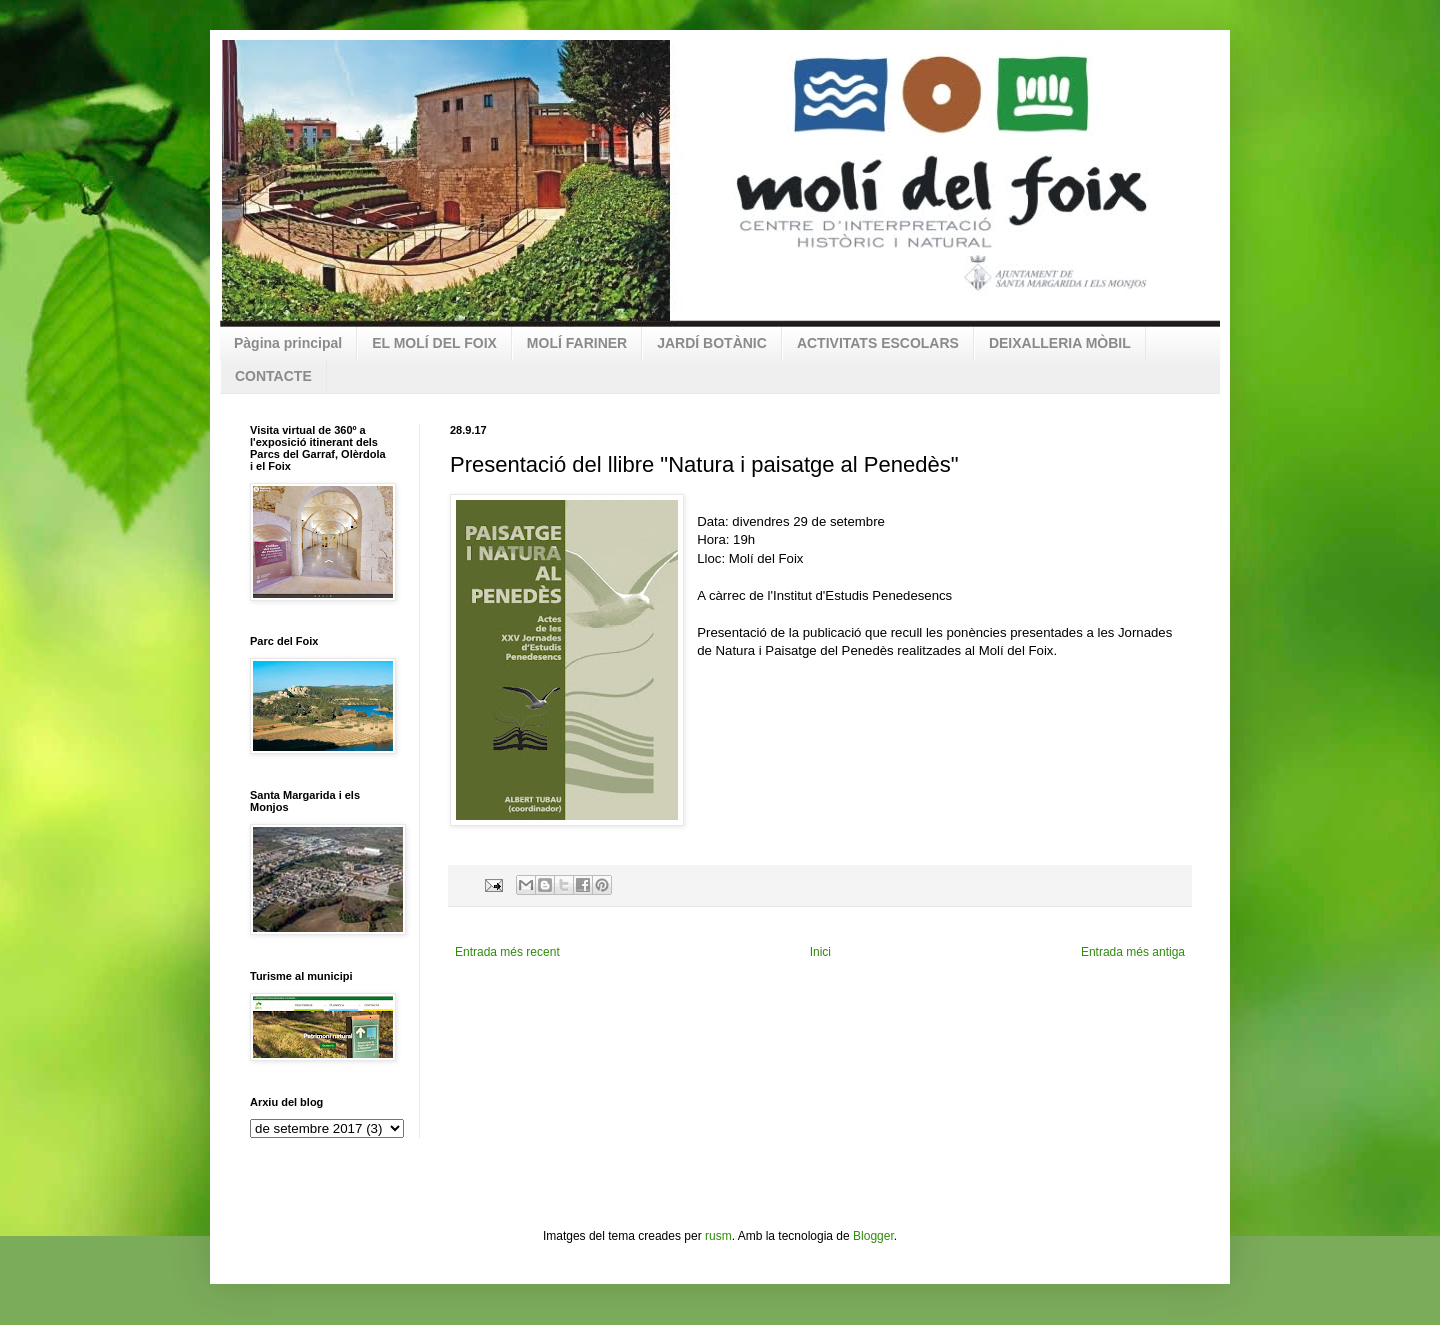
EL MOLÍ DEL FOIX (434, 343)
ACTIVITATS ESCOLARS (878, 343)
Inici (820, 952)
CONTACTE (273, 376)
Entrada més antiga (1133, 952)
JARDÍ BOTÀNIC (712, 343)
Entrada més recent (507, 952)
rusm (718, 1236)
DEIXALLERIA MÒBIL (1060, 343)
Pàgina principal (288, 343)
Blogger (873, 1236)
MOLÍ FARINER (577, 343)
